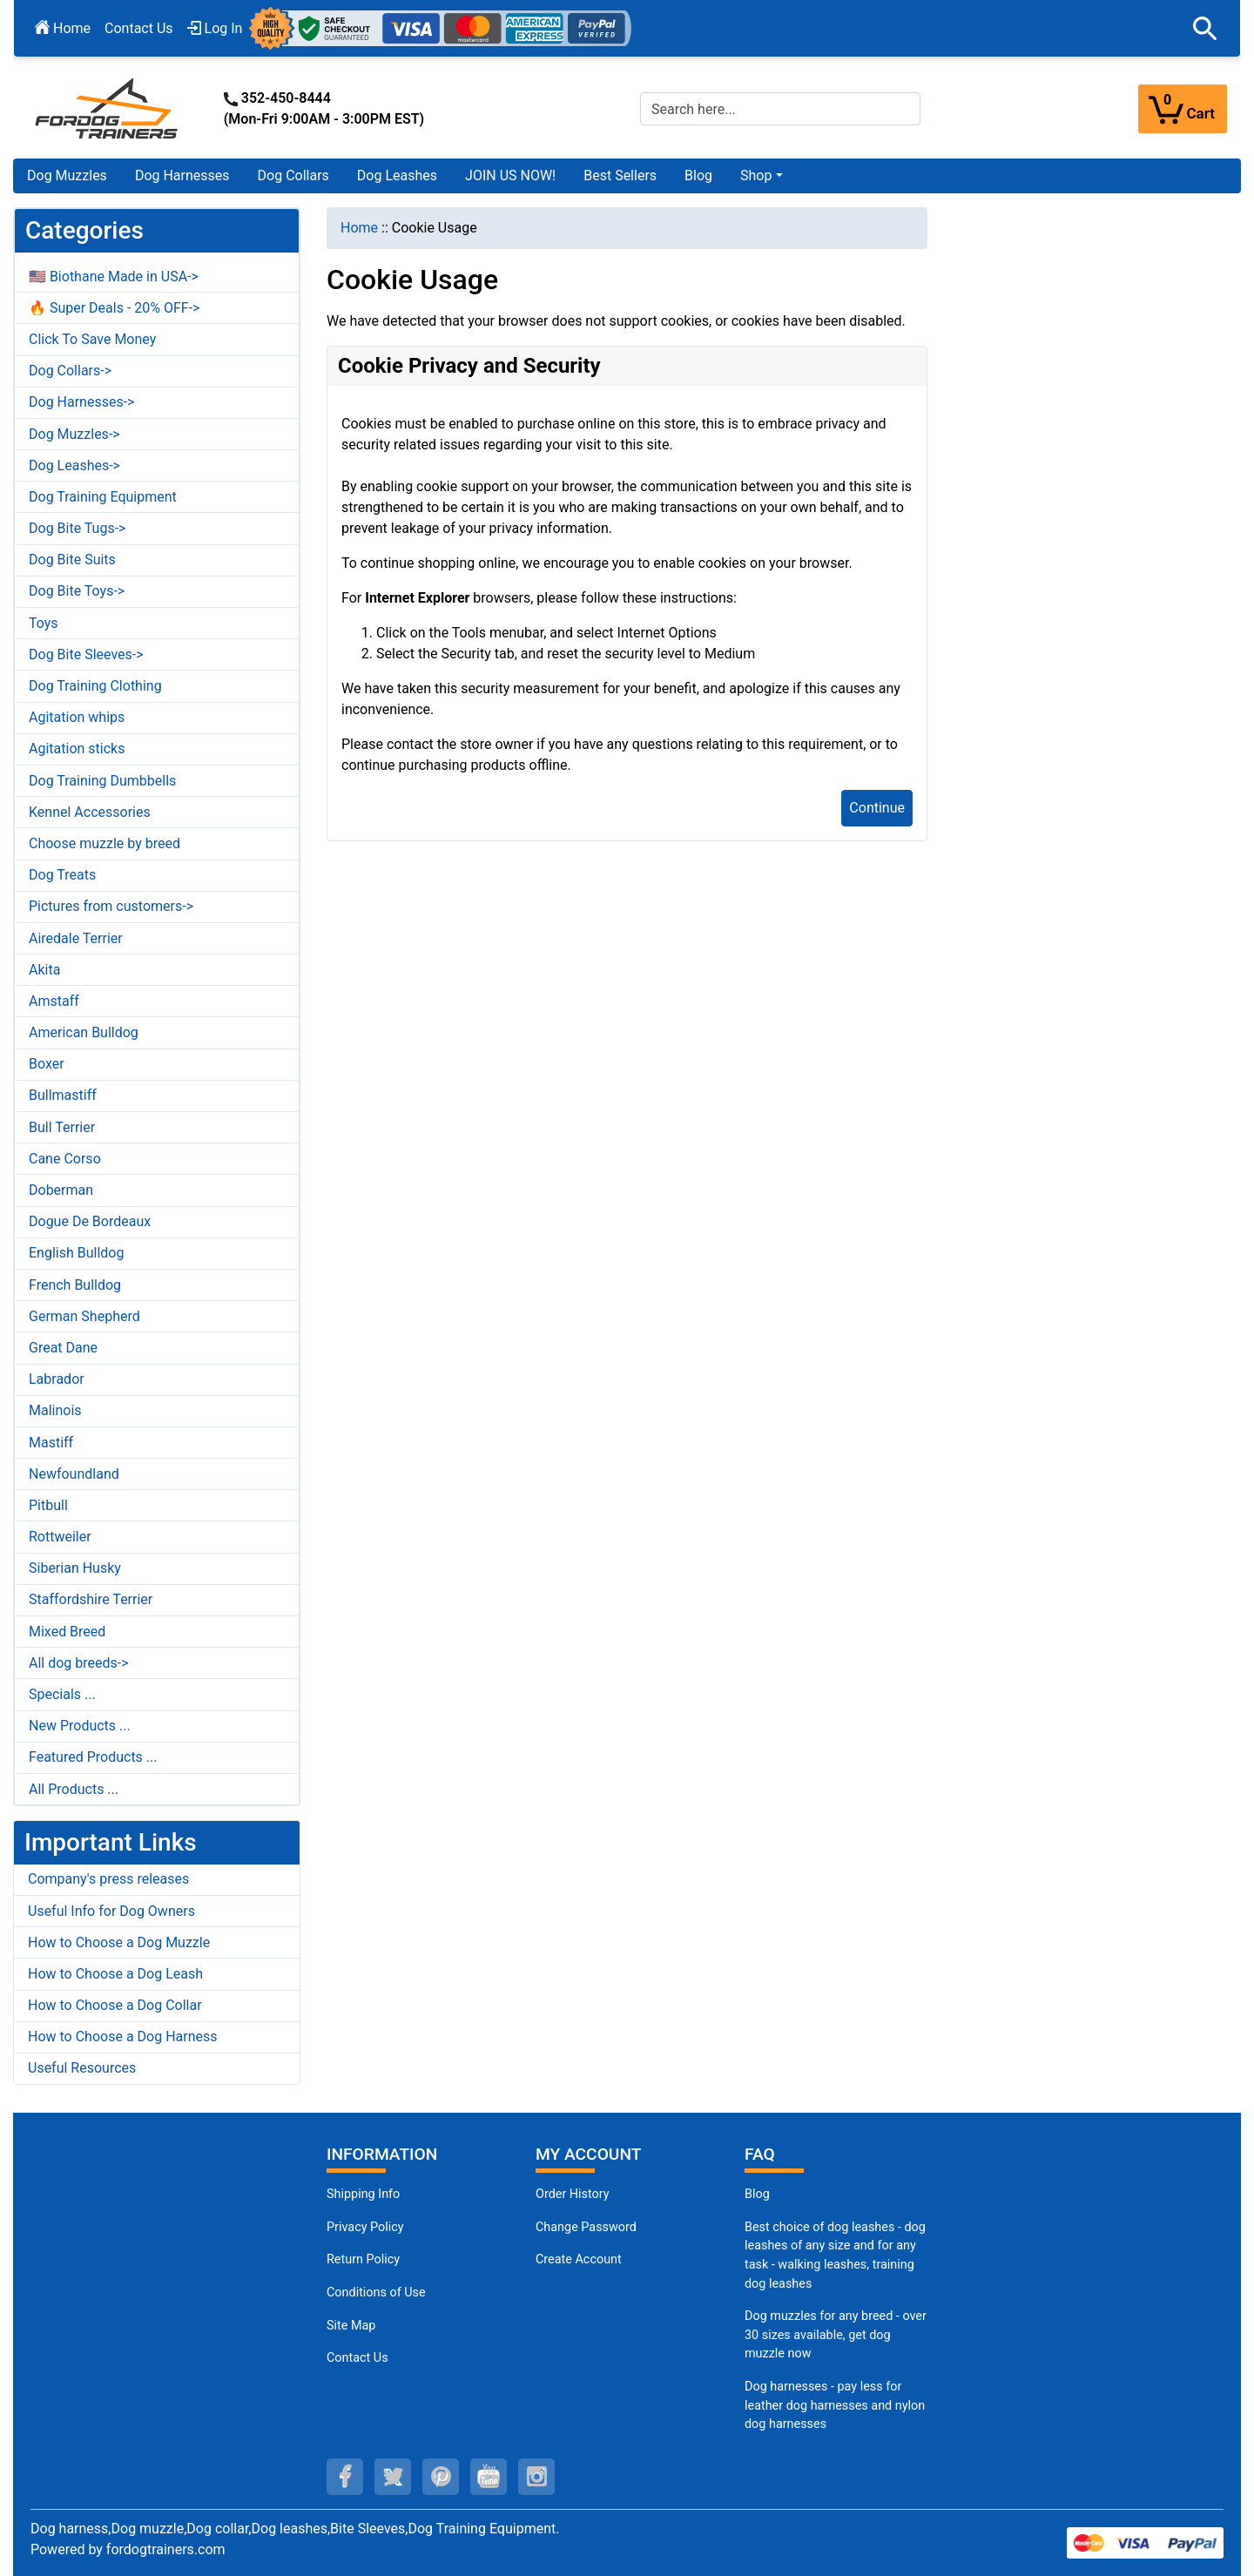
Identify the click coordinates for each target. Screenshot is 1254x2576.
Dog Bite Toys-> (77, 591)
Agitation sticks (77, 748)
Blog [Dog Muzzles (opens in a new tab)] (757, 2194)
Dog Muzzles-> (74, 434)
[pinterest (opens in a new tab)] (440, 2476)
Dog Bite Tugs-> (77, 528)
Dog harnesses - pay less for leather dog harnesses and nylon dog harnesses (835, 2405)
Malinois (55, 1410)
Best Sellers (620, 175)
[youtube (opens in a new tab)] (488, 2476)
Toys (43, 623)
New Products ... (80, 1725)
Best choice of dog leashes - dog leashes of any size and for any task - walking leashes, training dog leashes (835, 2255)
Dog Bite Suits (72, 559)
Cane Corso (65, 1158)
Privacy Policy (365, 2227)
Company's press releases (108, 1879)
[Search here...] (780, 108)
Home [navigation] (359, 227)
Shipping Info (363, 2194)
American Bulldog (83, 1032)
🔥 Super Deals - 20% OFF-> (114, 308)
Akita (44, 969)
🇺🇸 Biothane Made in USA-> (114, 276)
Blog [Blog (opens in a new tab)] (698, 175)
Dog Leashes (397, 175)
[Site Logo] (108, 107)
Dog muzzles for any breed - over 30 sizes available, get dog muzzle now (836, 2335)
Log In (215, 28)
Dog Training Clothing (95, 686)
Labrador (56, 1379)
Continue (877, 807)
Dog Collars (293, 175)
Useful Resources (82, 2068)
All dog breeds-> (79, 1663)
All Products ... (73, 1789)
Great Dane (63, 1347)
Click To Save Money (92, 339)
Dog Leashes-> (74, 465)
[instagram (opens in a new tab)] (536, 2476)
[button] (1205, 29)
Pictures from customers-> (111, 906)
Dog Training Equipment (103, 497)
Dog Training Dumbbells (102, 780)
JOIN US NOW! (510, 175)
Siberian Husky (75, 1568)
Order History (573, 2194)
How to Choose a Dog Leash (115, 1974)
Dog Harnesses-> (81, 402)
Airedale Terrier (76, 938)
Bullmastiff (63, 1095)
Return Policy (363, 2259)
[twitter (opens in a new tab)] (392, 2476)
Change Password (586, 2227)
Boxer (46, 1063)
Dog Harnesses (182, 175)
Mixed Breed (67, 1631)
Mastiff (51, 1442)
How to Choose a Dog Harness (123, 2036)
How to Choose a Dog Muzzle (119, 1942)
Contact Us (138, 28)
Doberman (61, 1190)
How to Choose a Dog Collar (115, 2005)
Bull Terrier (62, 1127)
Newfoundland (74, 1474)
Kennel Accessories (90, 812)
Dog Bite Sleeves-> (86, 654)
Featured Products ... (93, 1757)
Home (63, 28)
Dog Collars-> (70, 370)
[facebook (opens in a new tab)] (344, 2476)
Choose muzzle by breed (104, 843)
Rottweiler (60, 1536)
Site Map (351, 2325)
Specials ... (62, 1694)
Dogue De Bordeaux (90, 1221)
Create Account (579, 2259)
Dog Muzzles (67, 175)
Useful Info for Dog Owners (111, 1911)
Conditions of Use (376, 2292)
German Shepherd (84, 1316)
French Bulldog (75, 1285)
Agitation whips (77, 717)
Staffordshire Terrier (90, 1599)
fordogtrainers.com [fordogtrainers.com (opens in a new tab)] (166, 2549)
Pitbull (48, 1505)
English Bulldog (76, 1252)
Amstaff (54, 1001)
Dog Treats (62, 875)
